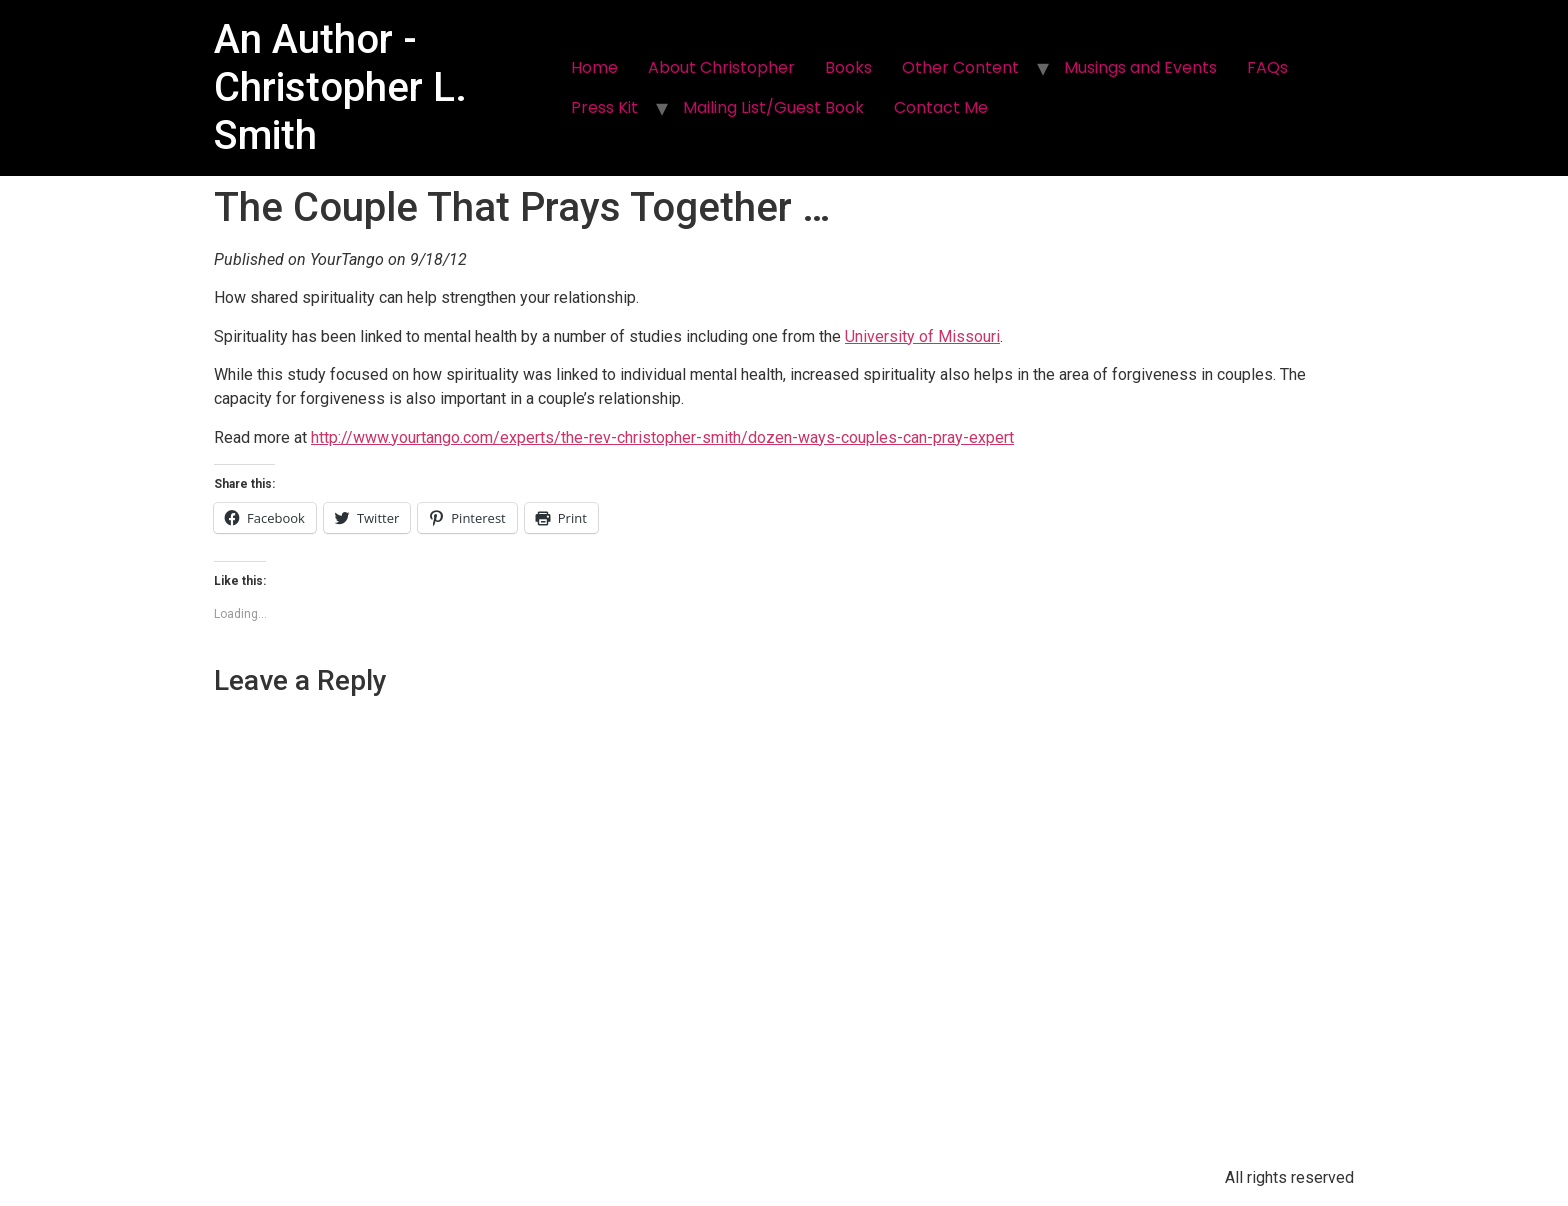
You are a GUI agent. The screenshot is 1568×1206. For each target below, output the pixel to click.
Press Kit (604, 107)
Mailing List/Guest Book (773, 107)
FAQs (1267, 67)
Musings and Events (1140, 67)
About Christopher (721, 67)
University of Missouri (922, 336)
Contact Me (941, 107)
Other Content (960, 67)
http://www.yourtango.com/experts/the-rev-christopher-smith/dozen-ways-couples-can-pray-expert (662, 437)
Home (594, 67)
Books (848, 67)
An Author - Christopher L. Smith (340, 87)
